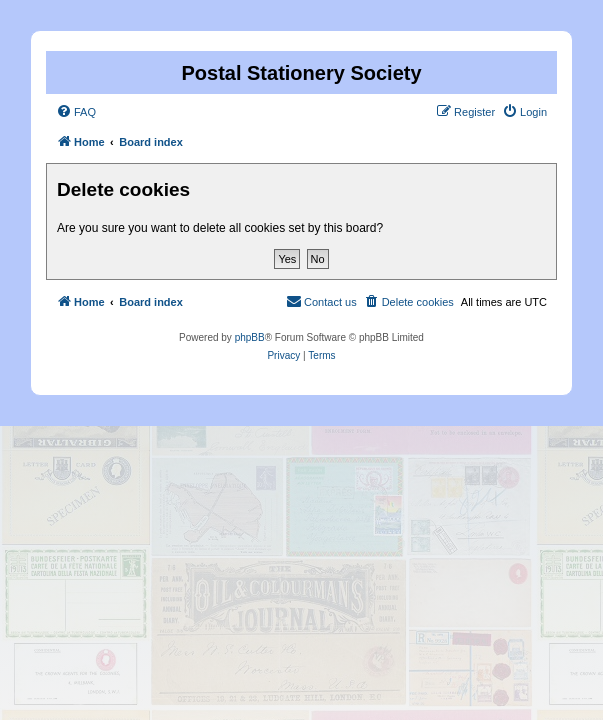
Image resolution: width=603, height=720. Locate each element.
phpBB (250, 337)
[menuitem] (76, 112)
